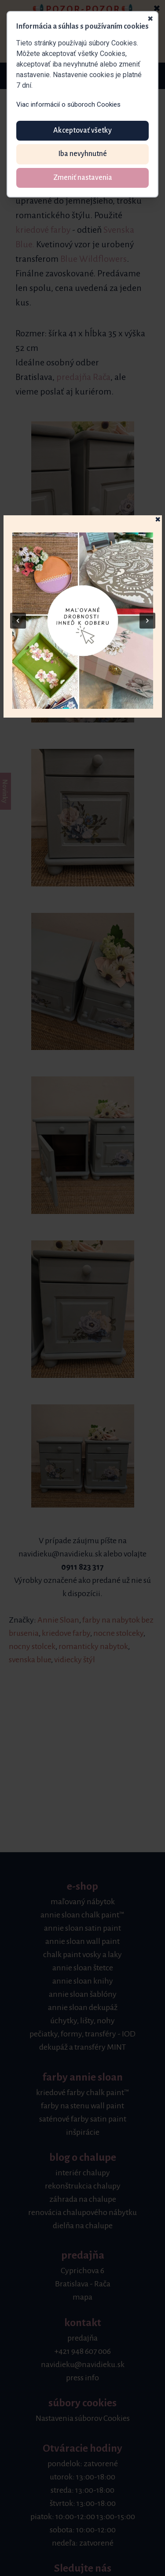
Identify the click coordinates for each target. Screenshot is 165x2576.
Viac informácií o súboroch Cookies (68, 104)
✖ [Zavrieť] (150, 18)
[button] (83, 621)
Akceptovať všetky (82, 130)
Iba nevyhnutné (82, 154)
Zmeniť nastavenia (82, 178)
